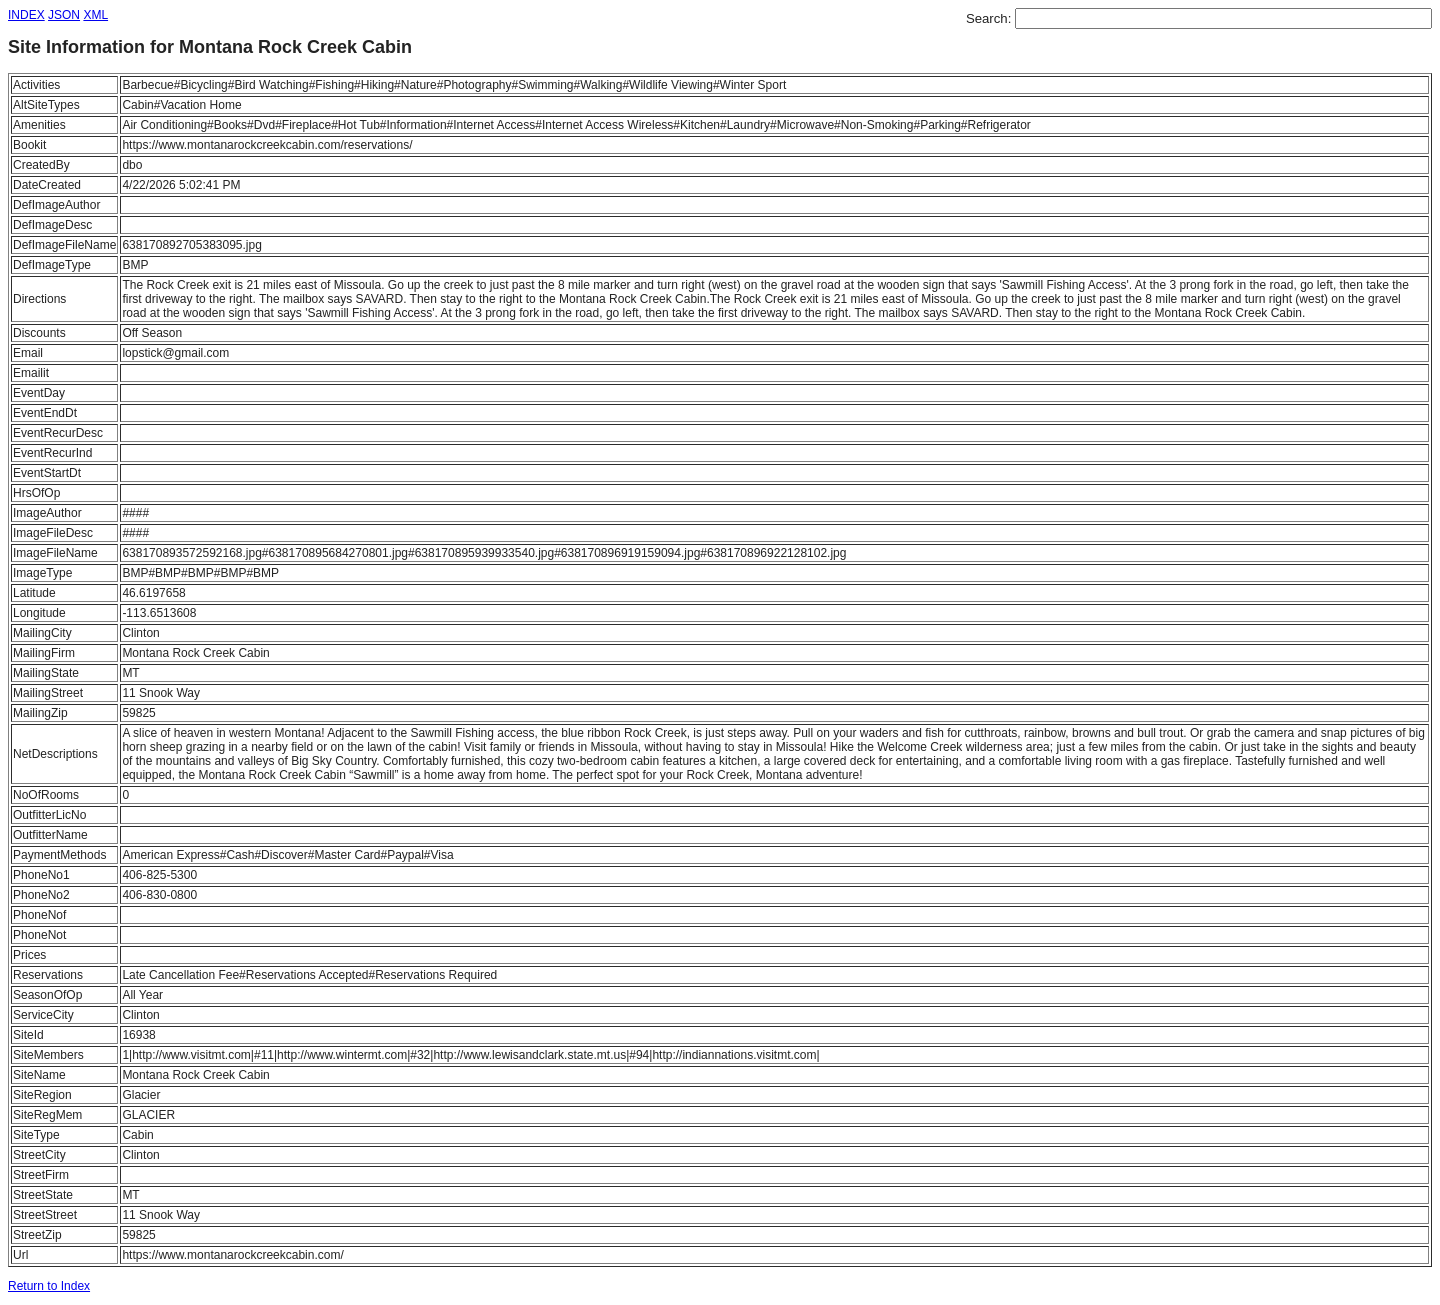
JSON (64, 15)
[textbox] (1223, 18)
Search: (990, 18)
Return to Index (49, 1286)
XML (95, 15)
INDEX (26, 15)
